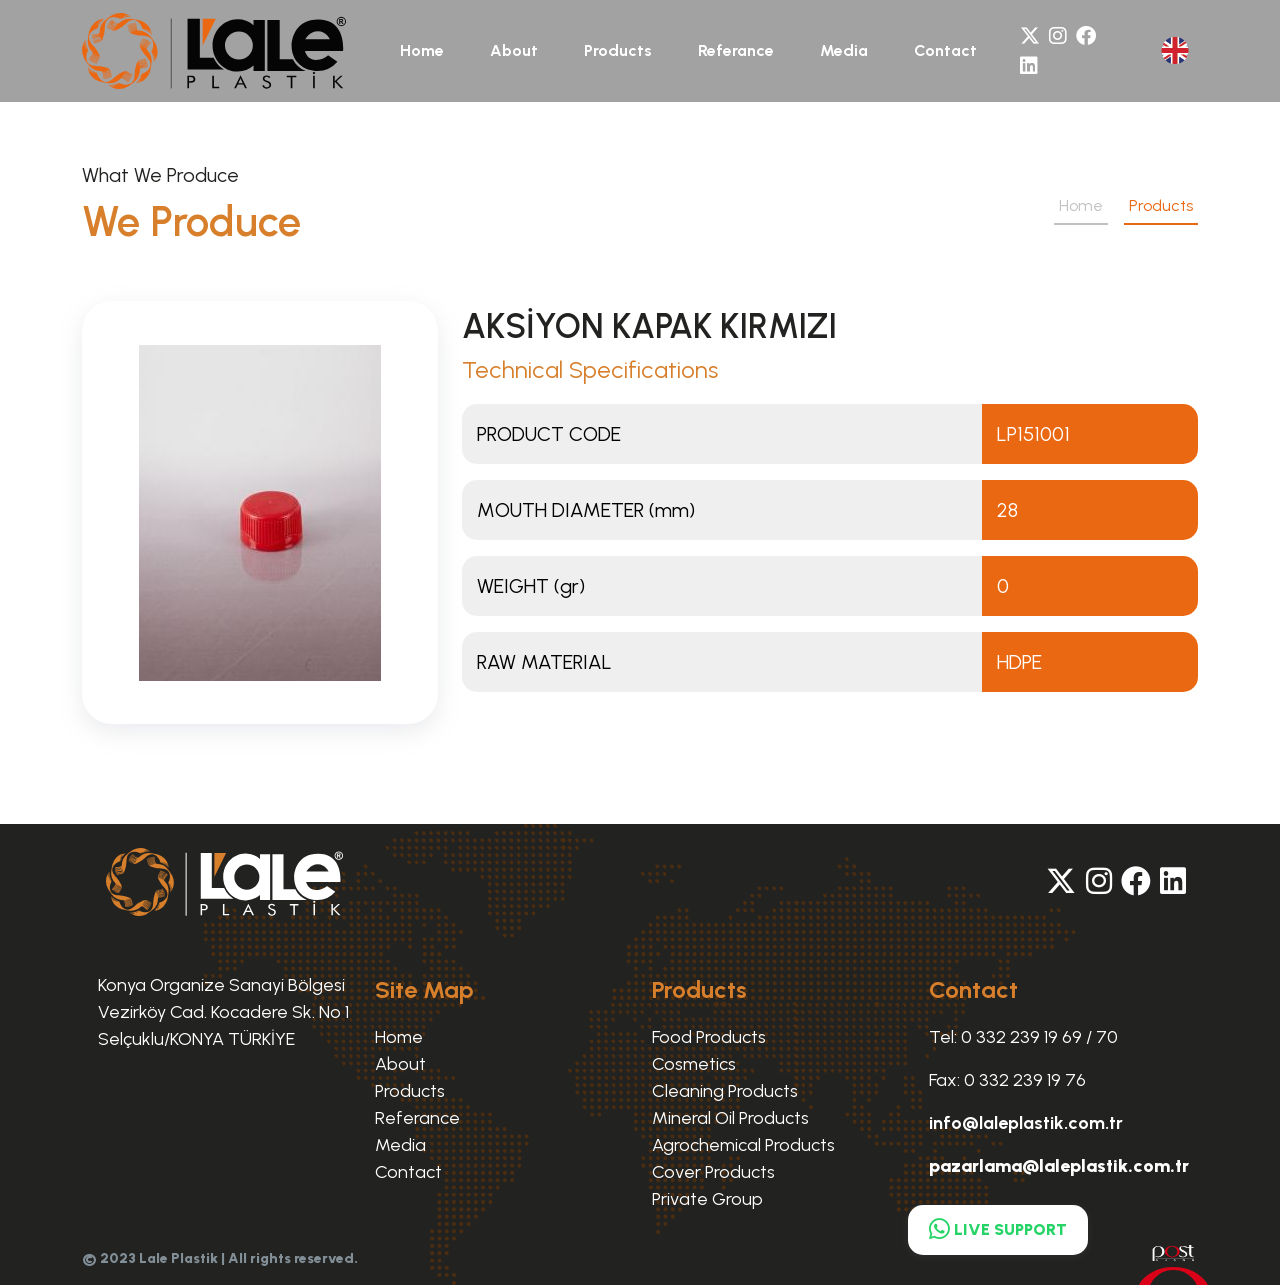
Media (844, 50)
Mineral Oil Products (730, 1118)
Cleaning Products (725, 1091)
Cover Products (713, 1172)
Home (422, 50)
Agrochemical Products (743, 1145)
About (514, 50)
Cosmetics (694, 1064)
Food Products (709, 1037)
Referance (736, 50)
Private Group (707, 1199)
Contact (945, 50)
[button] (1175, 50)
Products (618, 50)
